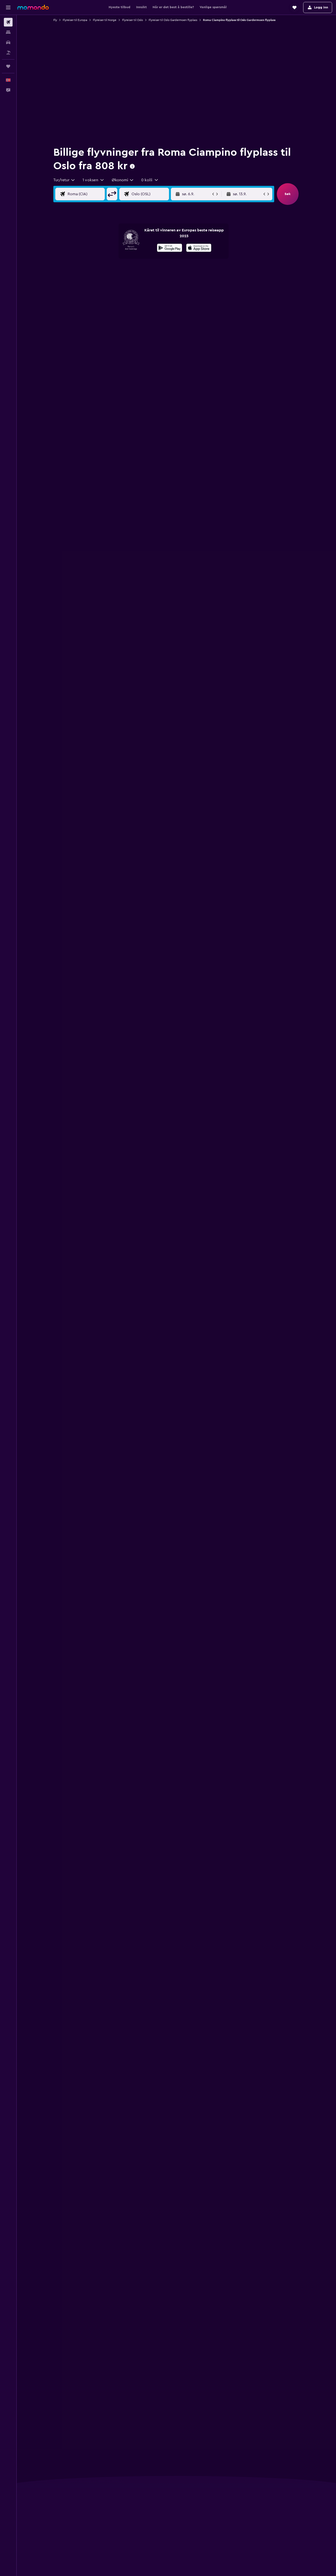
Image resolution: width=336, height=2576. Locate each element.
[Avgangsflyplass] (90, 194)
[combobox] (64, 180)
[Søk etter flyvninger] (8, 22)
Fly (55, 20)
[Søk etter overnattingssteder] (8, 32)
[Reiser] (8, 66)
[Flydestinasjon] (154, 194)
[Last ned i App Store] (198, 248)
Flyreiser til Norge (104, 20)
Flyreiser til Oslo (132, 20)
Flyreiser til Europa (75, 20)
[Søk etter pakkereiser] (8, 52)
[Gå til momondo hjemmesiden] (33, 7)
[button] (8, 7)
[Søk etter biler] (8, 42)
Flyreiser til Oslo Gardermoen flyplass (173, 20)
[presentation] (132, 166)
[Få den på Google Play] (169, 248)
